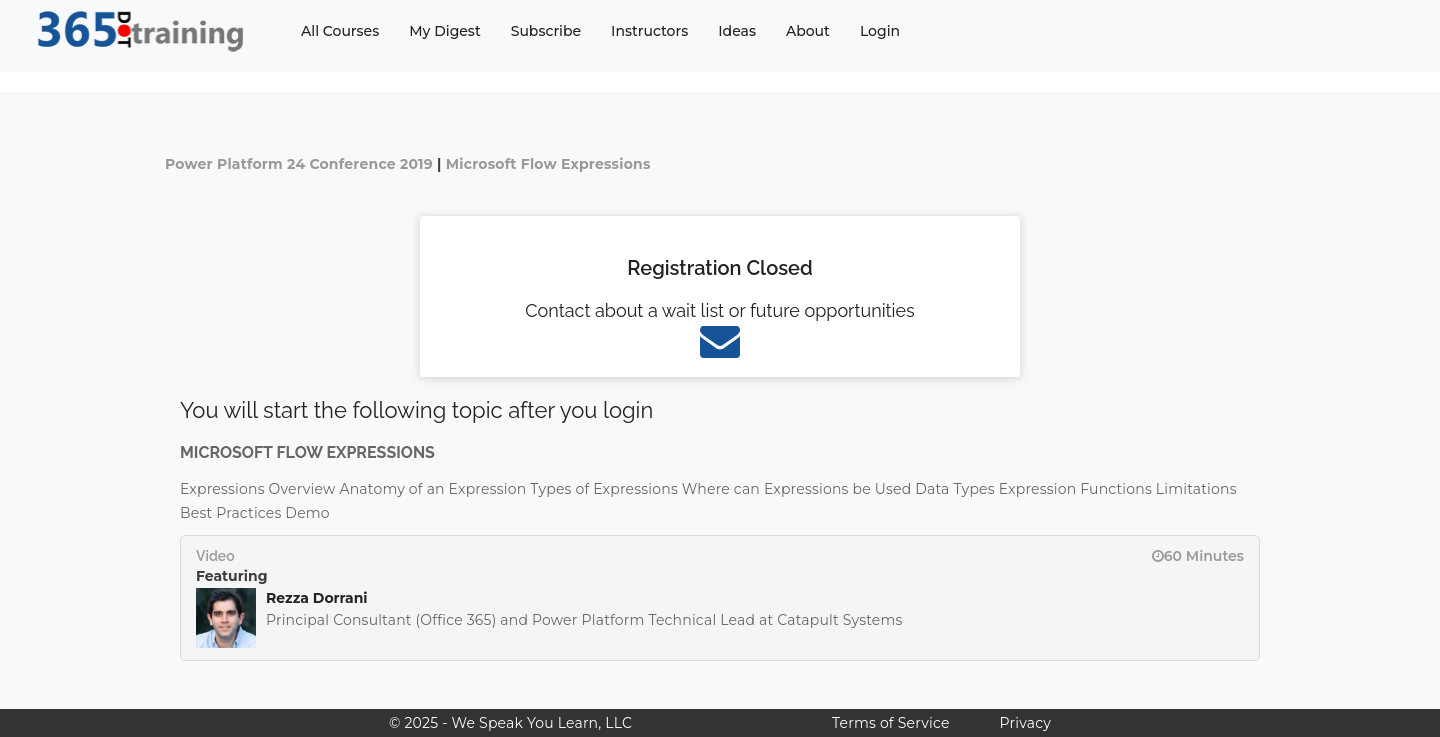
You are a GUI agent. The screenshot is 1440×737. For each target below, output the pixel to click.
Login (880, 31)
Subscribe (546, 31)
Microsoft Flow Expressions (548, 164)
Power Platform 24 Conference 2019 (299, 164)
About (808, 31)
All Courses (340, 31)
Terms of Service (890, 723)
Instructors (649, 31)
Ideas (737, 31)
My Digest (444, 31)
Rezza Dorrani (317, 598)
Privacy (1025, 723)
